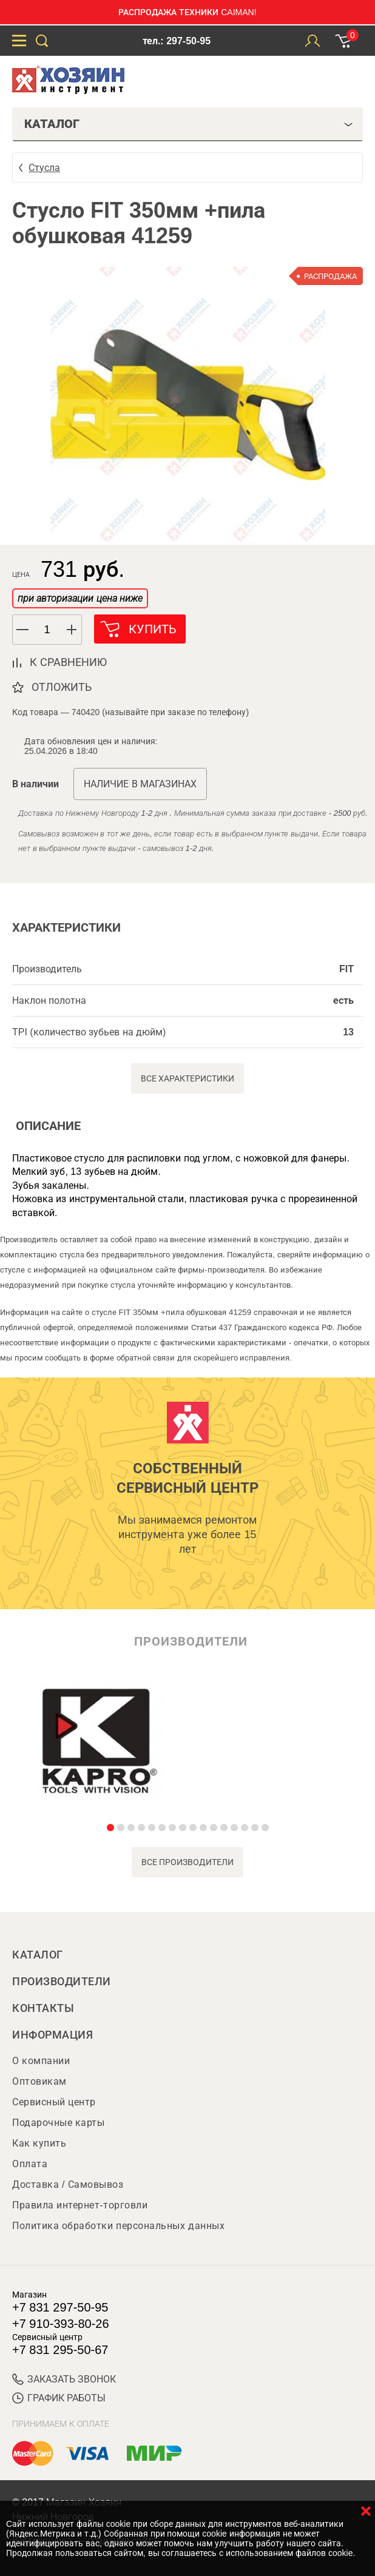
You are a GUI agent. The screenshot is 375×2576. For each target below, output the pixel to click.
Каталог (37, 1955)
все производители (187, 1862)
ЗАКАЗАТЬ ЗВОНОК (64, 2379)
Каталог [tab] (188, 123)
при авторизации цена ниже (80, 598)
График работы (59, 2398)
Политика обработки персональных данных (118, 2226)
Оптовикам (39, 2081)
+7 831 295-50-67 (60, 2349)
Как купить (39, 2143)
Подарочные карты (58, 2122)
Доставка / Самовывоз (67, 2184)
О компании (41, 2061)
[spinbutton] (47, 630)
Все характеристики (188, 1078)
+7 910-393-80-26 (60, 2323)
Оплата (29, 2164)
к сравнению (68, 662)
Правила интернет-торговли (79, 2205)
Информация (52, 2035)
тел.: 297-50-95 (177, 41)
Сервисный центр (54, 2102)
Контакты (43, 2008)
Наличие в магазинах (140, 784)
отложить (62, 687)
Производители (61, 1982)
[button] (72, 629)
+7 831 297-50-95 (60, 2307)
